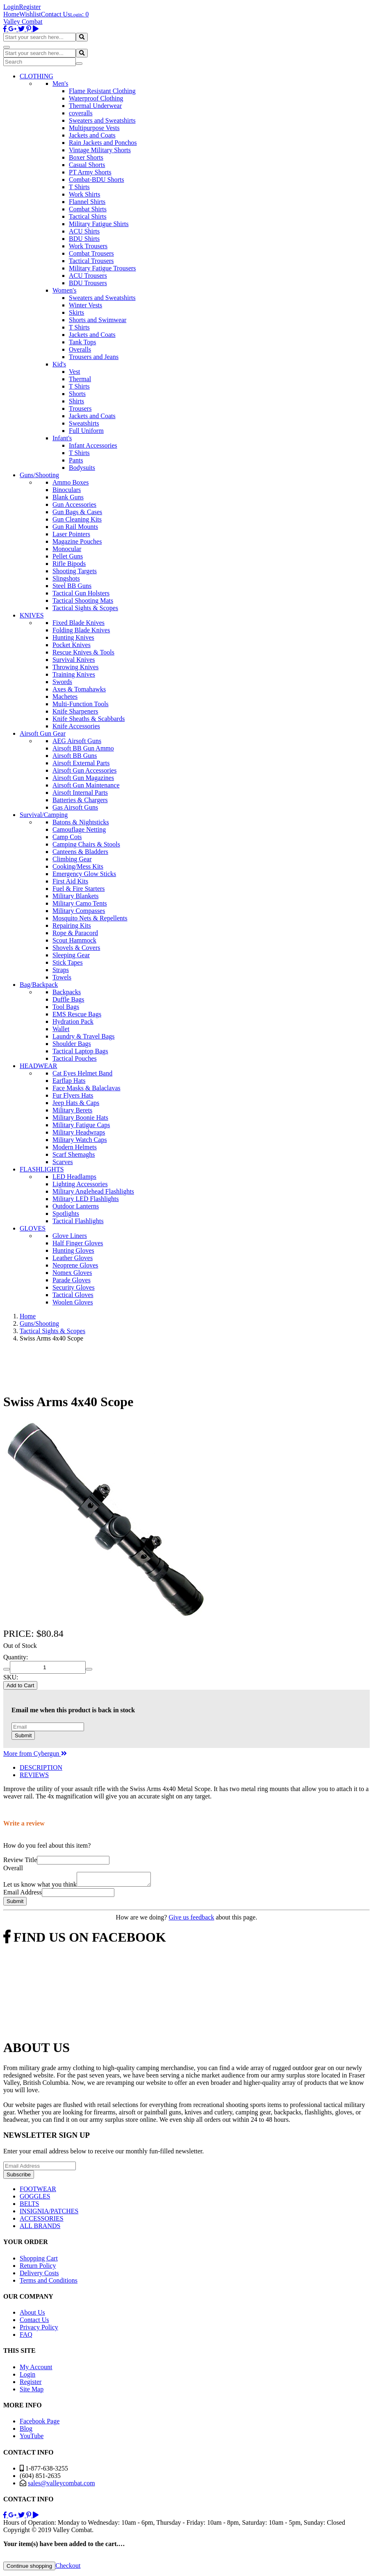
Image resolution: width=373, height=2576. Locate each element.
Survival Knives (73, 659)
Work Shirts (84, 194)
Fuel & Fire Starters (78, 888)
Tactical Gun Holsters (80, 593)
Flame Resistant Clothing (102, 90)
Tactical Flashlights (78, 1220)
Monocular (66, 548)
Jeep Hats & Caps (75, 1102)
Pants (76, 460)
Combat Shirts (88, 209)
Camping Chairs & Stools (86, 844)
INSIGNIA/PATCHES (49, 2213)
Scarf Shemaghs (73, 1154)
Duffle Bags (68, 999)
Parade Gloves (71, 1280)
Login (11, 6)
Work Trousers (88, 246)
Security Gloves (73, 1287)
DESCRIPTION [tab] (41, 1767)
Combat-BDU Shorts (96, 179)
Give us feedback (191, 1919)
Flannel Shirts (87, 201)
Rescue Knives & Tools (83, 652)
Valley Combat (23, 21)
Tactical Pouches (74, 1058)
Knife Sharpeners (75, 711)
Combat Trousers (91, 253)
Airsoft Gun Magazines (83, 777)
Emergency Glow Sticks (84, 873)
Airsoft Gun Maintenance (86, 785)
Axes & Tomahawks (79, 689)
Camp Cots (67, 836)
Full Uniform (86, 430)
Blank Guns (68, 497)
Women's (64, 290)
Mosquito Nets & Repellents (89, 918)
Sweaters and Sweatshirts (102, 120)
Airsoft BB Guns (74, 755)
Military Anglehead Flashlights (93, 1191)
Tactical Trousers (91, 260)
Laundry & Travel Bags (83, 1036)
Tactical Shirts (88, 216)
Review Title (20, 1859)
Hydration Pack (72, 1021)
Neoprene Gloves (75, 1265)
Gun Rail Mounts (75, 526)
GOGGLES (35, 2198)
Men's (60, 83)
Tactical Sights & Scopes (85, 607)
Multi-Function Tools (80, 703)
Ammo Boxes (70, 482)
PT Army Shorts (90, 172)
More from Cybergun (35, 1753)
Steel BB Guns (71, 585)
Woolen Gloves (72, 1302)
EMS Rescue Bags (76, 1014)
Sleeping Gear (71, 955)
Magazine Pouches (77, 541)
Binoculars (66, 489)
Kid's (59, 364)
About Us (32, 2314)
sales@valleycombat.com (61, 2485)
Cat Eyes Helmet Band (82, 1073)
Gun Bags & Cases (77, 511)
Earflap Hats (68, 1080)
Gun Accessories (74, 504)
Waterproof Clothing (96, 98)
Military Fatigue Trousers (102, 268)
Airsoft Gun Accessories (84, 770)
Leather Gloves (72, 1257)
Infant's (62, 438)
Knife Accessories (76, 726)
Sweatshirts (84, 423)
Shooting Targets (74, 570)
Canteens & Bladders (80, 851)
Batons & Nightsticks (80, 822)
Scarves (62, 1161)
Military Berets (72, 1110)
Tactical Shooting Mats (82, 600)
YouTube (31, 2438)
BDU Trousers (88, 282)
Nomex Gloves (72, 1272)
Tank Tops (82, 342)
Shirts (76, 401)
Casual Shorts (87, 164)
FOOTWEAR (38, 2191)
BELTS (29, 2206)
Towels (61, 977)
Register (30, 6)
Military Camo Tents (79, 903)
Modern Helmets (74, 1147)
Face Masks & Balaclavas (86, 1087)
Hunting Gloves (73, 1250)
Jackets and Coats (92, 135)
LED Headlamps (74, 1176)
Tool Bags (65, 1006)
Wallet (60, 1028)
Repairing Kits (71, 925)
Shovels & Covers (76, 947)
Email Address (22, 1894)
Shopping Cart (39, 2260)
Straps (60, 969)
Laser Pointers (71, 534)
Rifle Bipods (69, 563)
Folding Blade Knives (81, 630)
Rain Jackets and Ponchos (103, 142)
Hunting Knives (73, 637)
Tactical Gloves (72, 1294)
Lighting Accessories (80, 1183)
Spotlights (65, 1213)
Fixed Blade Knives (78, 622)
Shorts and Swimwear (97, 319)
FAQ (26, 2336)
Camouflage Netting (79, 829)
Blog (26, 2430)
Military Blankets (75, 895)
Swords (62, 681)
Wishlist (30, 14)
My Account (36, 2369)
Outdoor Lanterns (75, 1206)
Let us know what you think (40, 1886)
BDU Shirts (84, 238)
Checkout (67, 2568)
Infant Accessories (93, 445)
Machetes (64, 696)
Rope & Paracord (75, 932)
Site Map (31, 2391)
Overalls (80, 349)
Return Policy (38, 2268)
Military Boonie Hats (80, 1117)
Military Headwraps (78, 1132)
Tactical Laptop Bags (80, 1051)
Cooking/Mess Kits (77, 866)
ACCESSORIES (42, 2220)
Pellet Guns (67, 556)
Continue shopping (29, 2568)
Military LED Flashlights (85, 1198)
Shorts (77, 393)
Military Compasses (78, 910)
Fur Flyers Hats (72, 1095)
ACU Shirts (84, 231)
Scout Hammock (74, 940)
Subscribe (19, 2177)
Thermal (80, 378)
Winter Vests (85, 305)
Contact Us (56, 14)
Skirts (76, 312)
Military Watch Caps (79, 1139)
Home (11, 14)
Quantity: (15, 1657)
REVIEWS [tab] (34, 1774)
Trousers (80, 408)
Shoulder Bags (71, 1043)
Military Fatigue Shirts (99, 223)
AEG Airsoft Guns (76, 740)
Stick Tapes (67, 962)
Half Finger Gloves (77, 1243)
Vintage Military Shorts (100, 149)
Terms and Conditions (48, 2282)
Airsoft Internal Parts (80, 792)
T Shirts (79, 186)
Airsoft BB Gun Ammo (83, 748)
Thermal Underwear (95, 105)
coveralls (81, 113)
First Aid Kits (70, 881)
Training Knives (73, 674)
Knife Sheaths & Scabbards (88, 718)
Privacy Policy (39, 2329)
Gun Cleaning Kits (77, 519)
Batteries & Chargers (80, 799)
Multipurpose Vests (94, 127)
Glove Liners (69, 1235)
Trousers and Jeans (93, 356)
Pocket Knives (71, 644)
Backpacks (66, 991)
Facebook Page (39, 2423)
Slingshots (66, 578)
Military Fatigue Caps (81, 1124)
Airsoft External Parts (81, 763)
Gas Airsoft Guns (75, 807)
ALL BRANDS (40, 2228)
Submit (23, 1735)
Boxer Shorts (86, 157)
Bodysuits (82, 467)
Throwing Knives (75, 666)
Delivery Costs (39, 2275)
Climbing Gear (72, 859)
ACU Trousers (88, 275)
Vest (74, 371)
